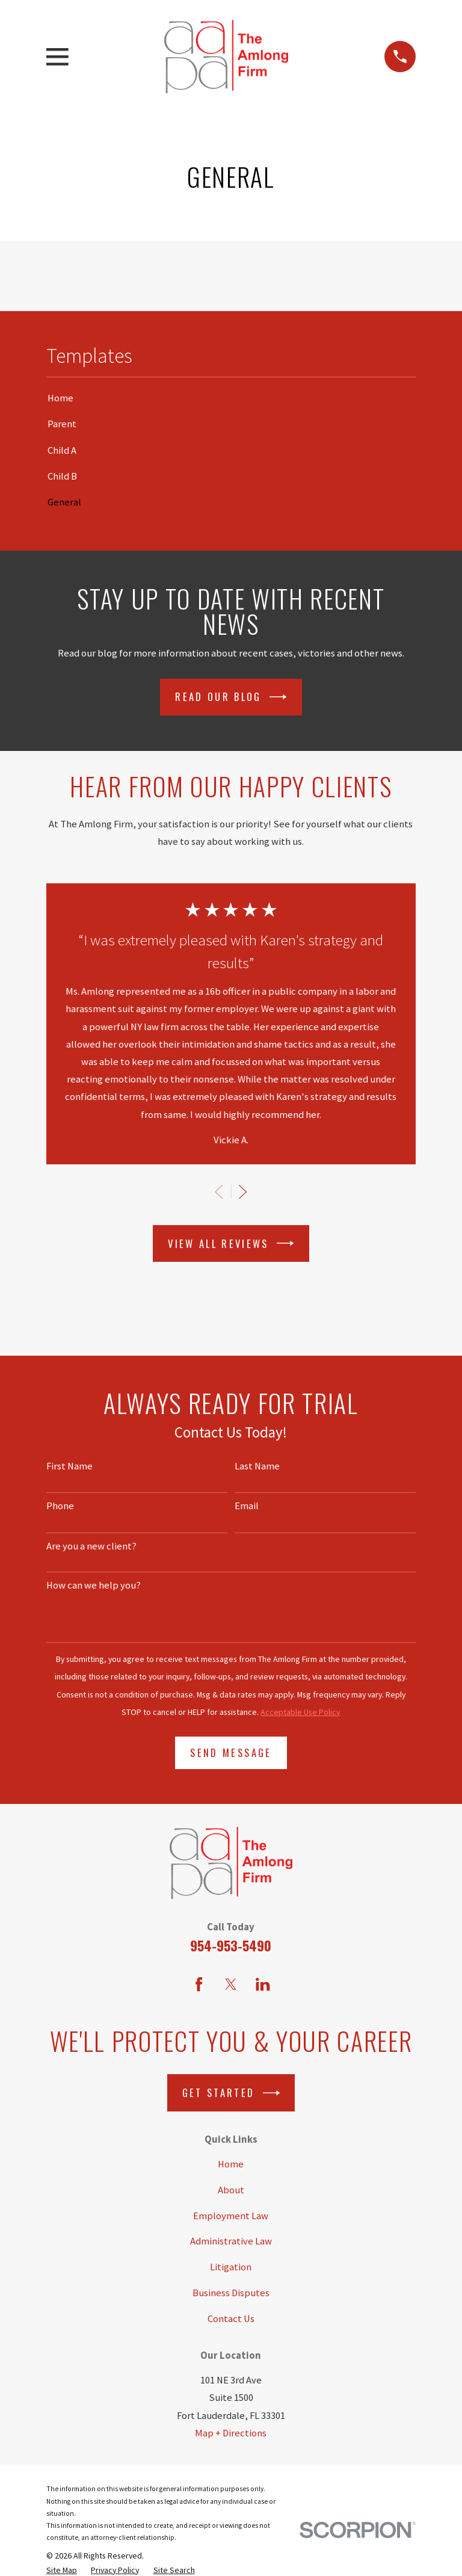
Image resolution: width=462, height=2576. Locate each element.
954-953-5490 (230, 1945)
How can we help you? (93, 1586)
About (231, 2190)
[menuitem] (231, 398)
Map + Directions (230, 2433)
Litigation (230, 2267)
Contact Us (231, 2318)
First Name (69, 1466)
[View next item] (243, 1192)
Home (231, 2164)
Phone (60, 1506)
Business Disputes (231, 2293)
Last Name (257, 1466)
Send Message (230, 1752)
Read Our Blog (230, 696)
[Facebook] (199, 1984)
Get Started (231, 2092)
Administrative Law (231, 2241)
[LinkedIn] (263, 1984)
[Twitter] (231, 1984)
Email (247, 1506)
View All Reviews (231, 1243)
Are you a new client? (91, 1546)
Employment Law (230, 2216)
